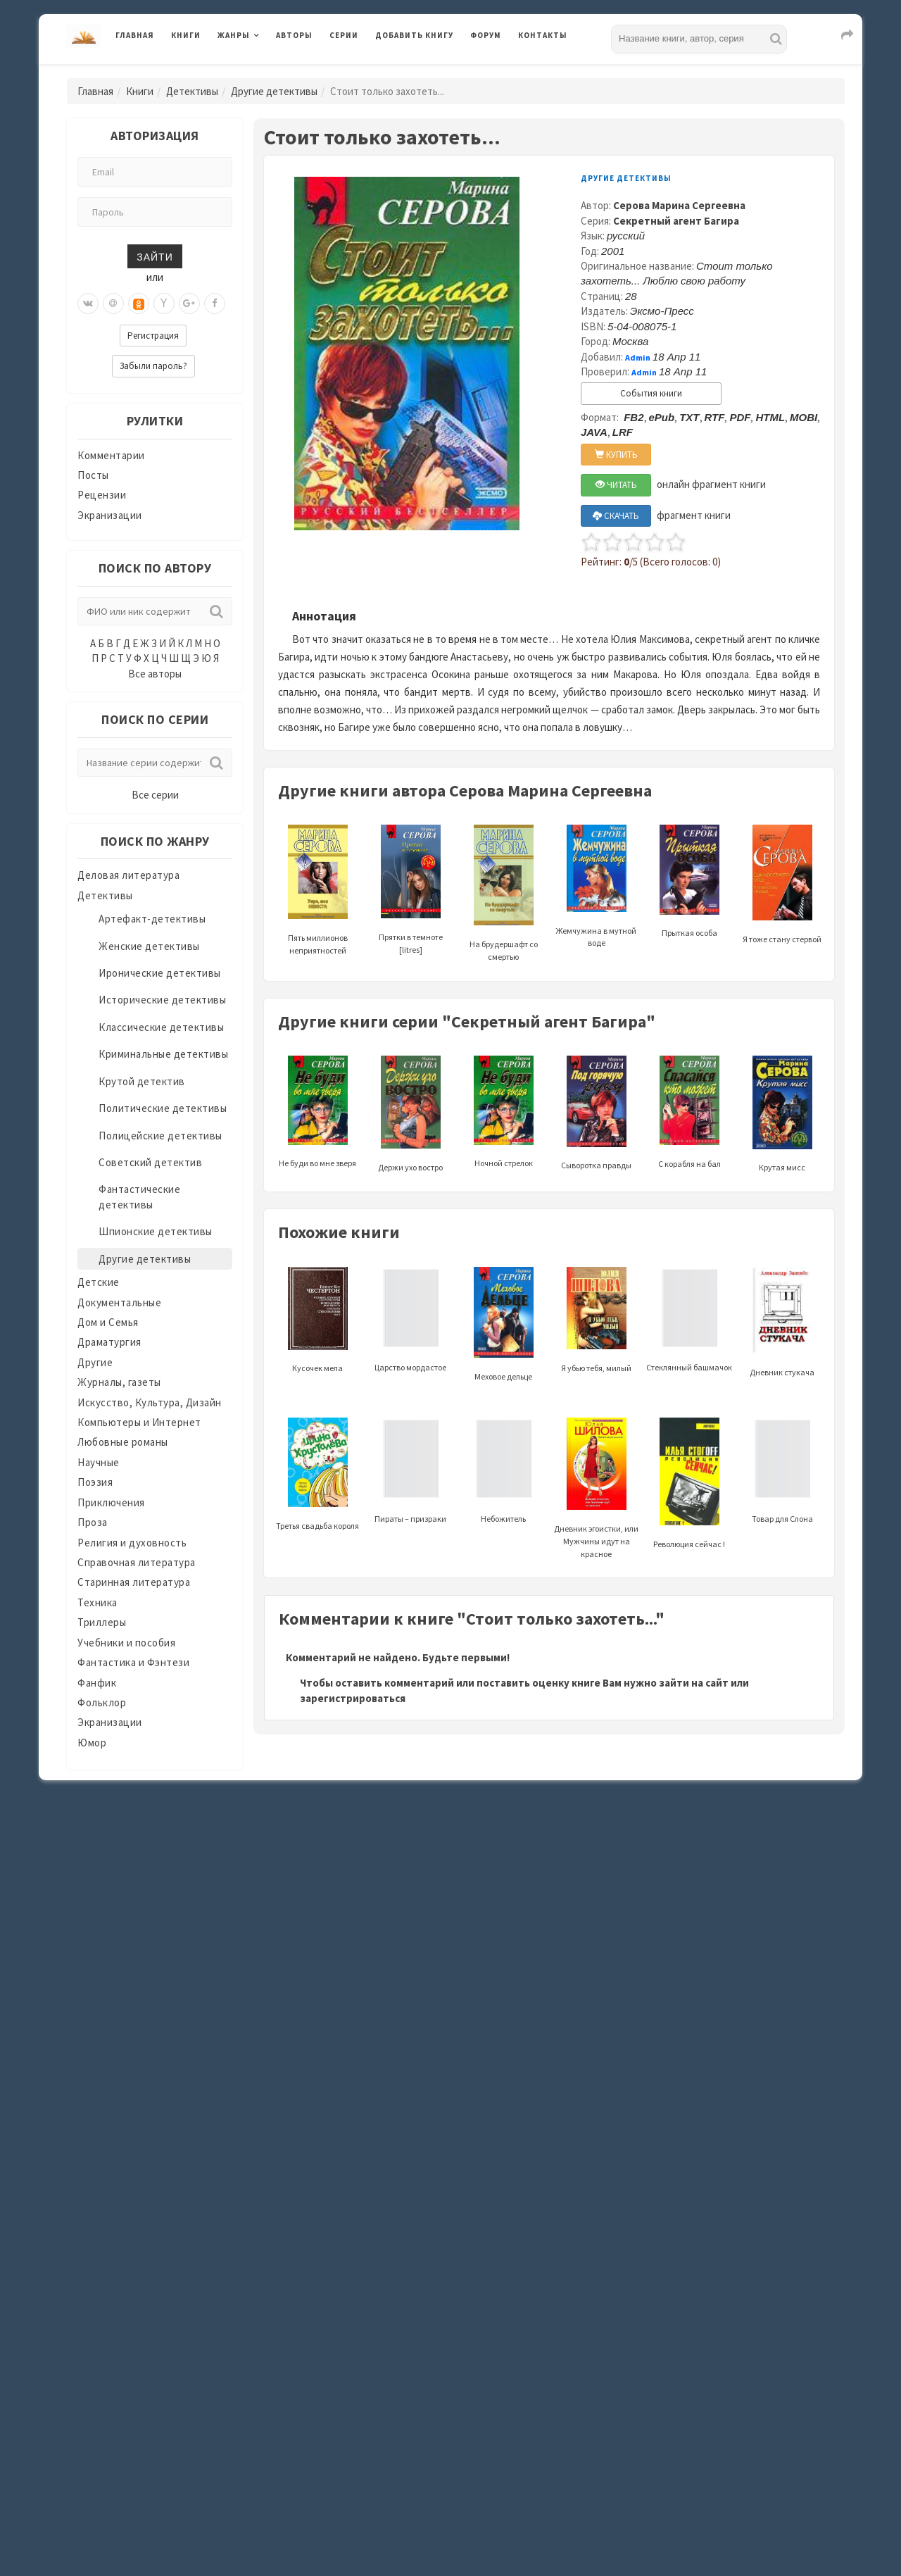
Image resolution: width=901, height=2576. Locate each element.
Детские (98, 1282)
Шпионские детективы (156, 1231)
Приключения (111, 1502)
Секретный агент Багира (676, 220)
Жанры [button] (234, 35)
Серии (343, 35)
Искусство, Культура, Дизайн (149, 1402)
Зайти (154, 256)
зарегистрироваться (352, 1698)
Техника (97, 1602)
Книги (186, 35)
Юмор (91, 1742)
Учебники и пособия (126, 1642)
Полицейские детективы (160, 1135)
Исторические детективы (162, 999)
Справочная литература (136, 1562)
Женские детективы (149, 946)
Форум (485, 35)
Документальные (119, 1302)
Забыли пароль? (153, 366)
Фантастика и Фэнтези (133, 1662)
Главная (134, 35)
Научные (98, 1462)
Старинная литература (133, 1582)
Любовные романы (122, 1442)
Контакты (542, 35)
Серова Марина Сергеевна (679, 205)
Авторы (294, 35)
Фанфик (96, 1682)
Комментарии (111, 455)
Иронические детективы (160, 973)
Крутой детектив (142, 1081)
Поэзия (95, 1482)
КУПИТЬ (616, 455)
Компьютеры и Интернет (139, 1422)
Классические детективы (161, 1027)
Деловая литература (128, 875)
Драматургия (109, 1342)
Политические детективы (163, 1108)
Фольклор (101, 1702)
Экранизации (109, 515)
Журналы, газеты (119, 1382)
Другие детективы (274, 91)
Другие (95, 1362)
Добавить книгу (414, 35)
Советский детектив (150, 1162)
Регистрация (153, 336)
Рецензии (101, 494)
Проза (92, 1522)
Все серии (155, 794)
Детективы (192, 91)
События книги (651, 393)
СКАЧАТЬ (616, 516)
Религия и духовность (132, 1542)
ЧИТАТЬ (616, 485)
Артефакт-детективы (152, 918)
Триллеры (101, 1622)
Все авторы (155, 673)
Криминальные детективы (163, 1054)
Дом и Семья (108, 1322)
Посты (93, 475)
